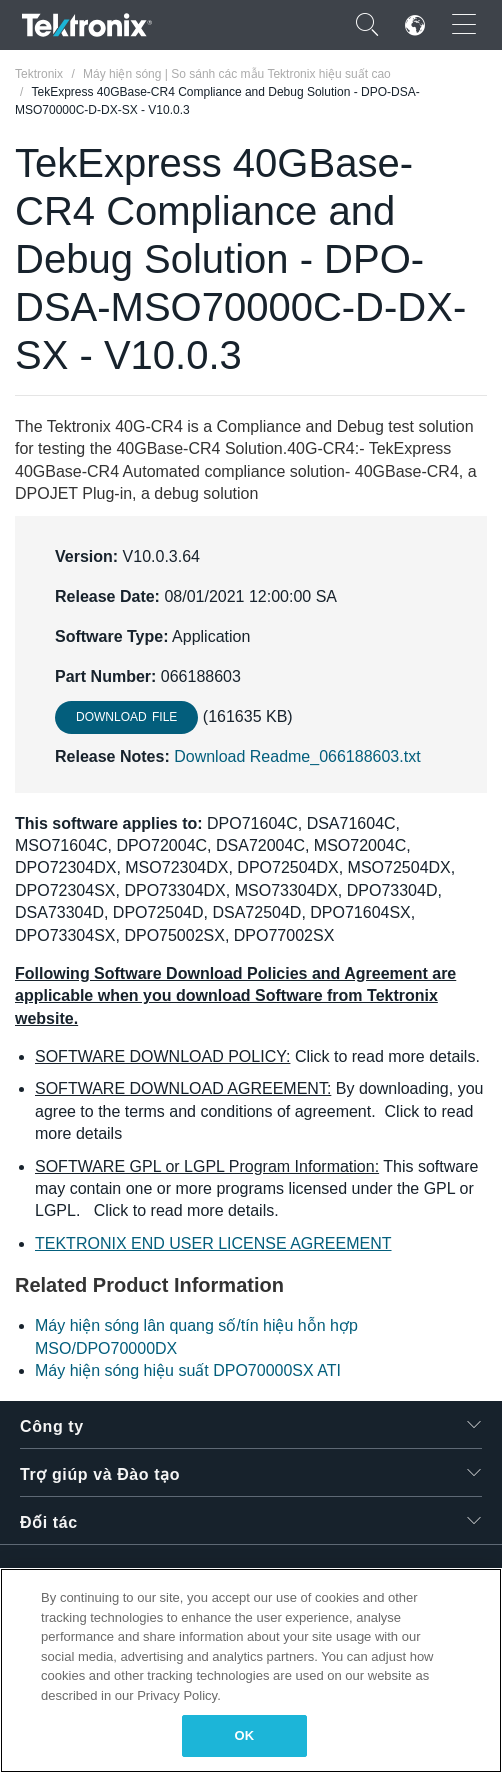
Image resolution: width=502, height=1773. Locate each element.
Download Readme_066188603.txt (297, 756)
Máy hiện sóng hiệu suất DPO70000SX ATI (188, 1370)
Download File (126, 717)
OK (245, 1735)
